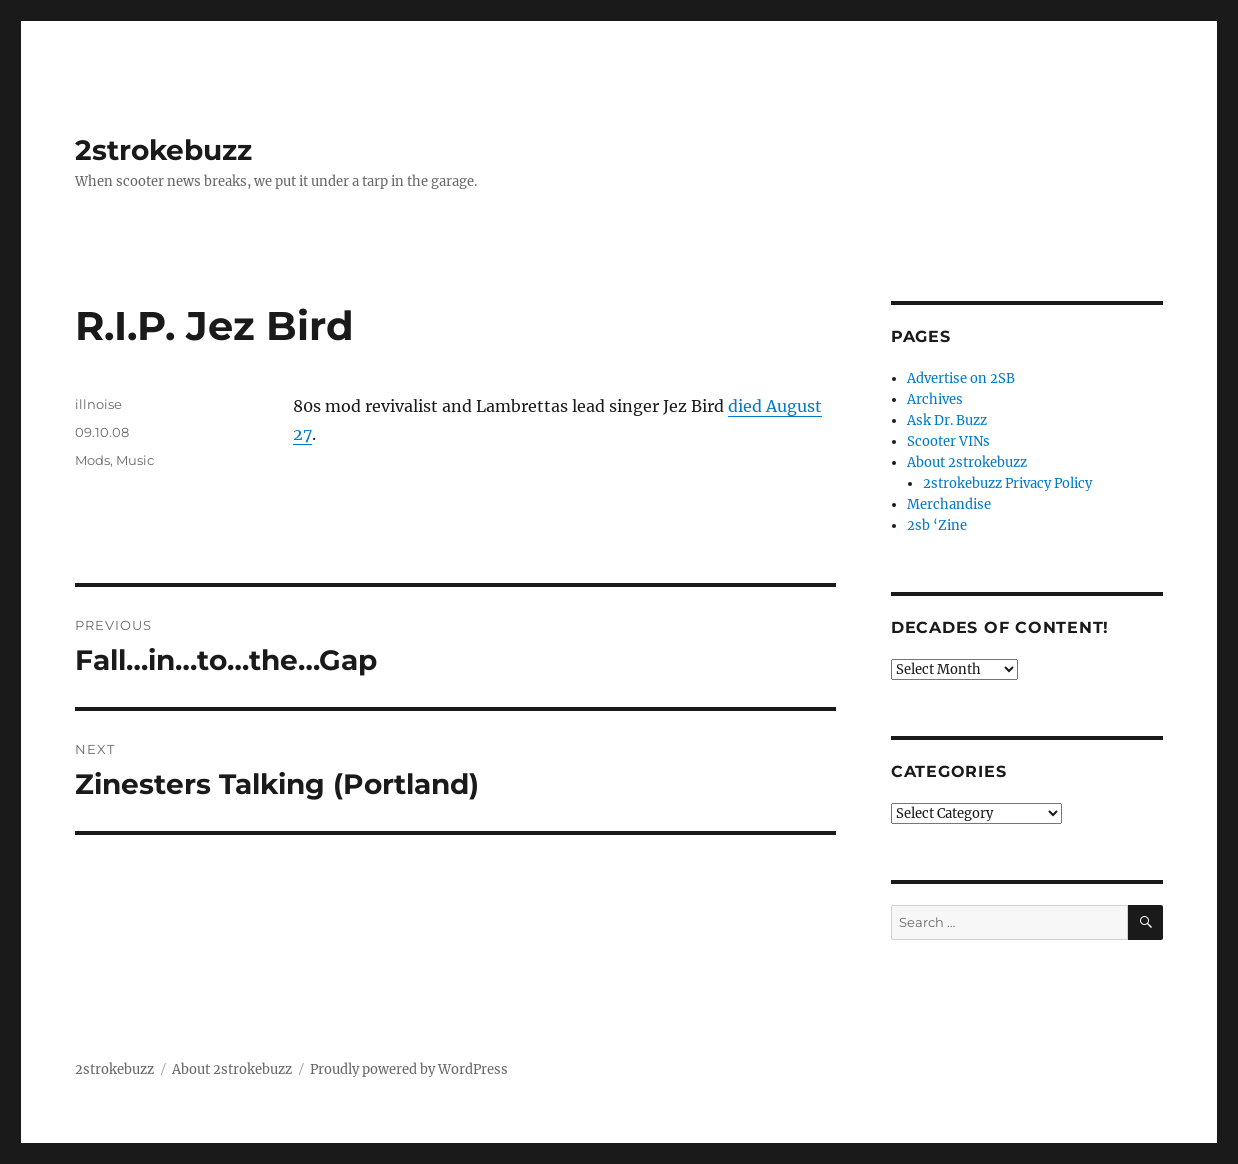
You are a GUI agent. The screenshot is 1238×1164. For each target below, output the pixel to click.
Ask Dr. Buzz (947, 420)
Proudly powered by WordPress (409, 1069)
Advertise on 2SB (961, 378)
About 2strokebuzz (967, 462)
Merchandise (949, 504)
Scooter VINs (948, 441)
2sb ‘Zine (937, 525)
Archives (935, 399)
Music (135, 460)
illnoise (98, 404)
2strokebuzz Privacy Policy (1007, 483)
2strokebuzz (163, 150)
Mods (92, 460)
